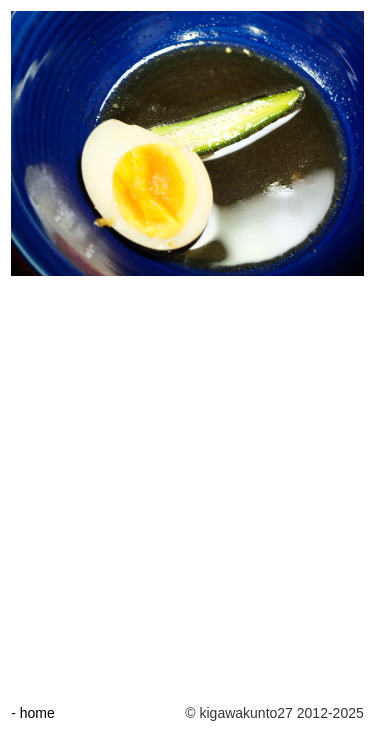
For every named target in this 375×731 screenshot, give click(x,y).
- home (33, 713)
